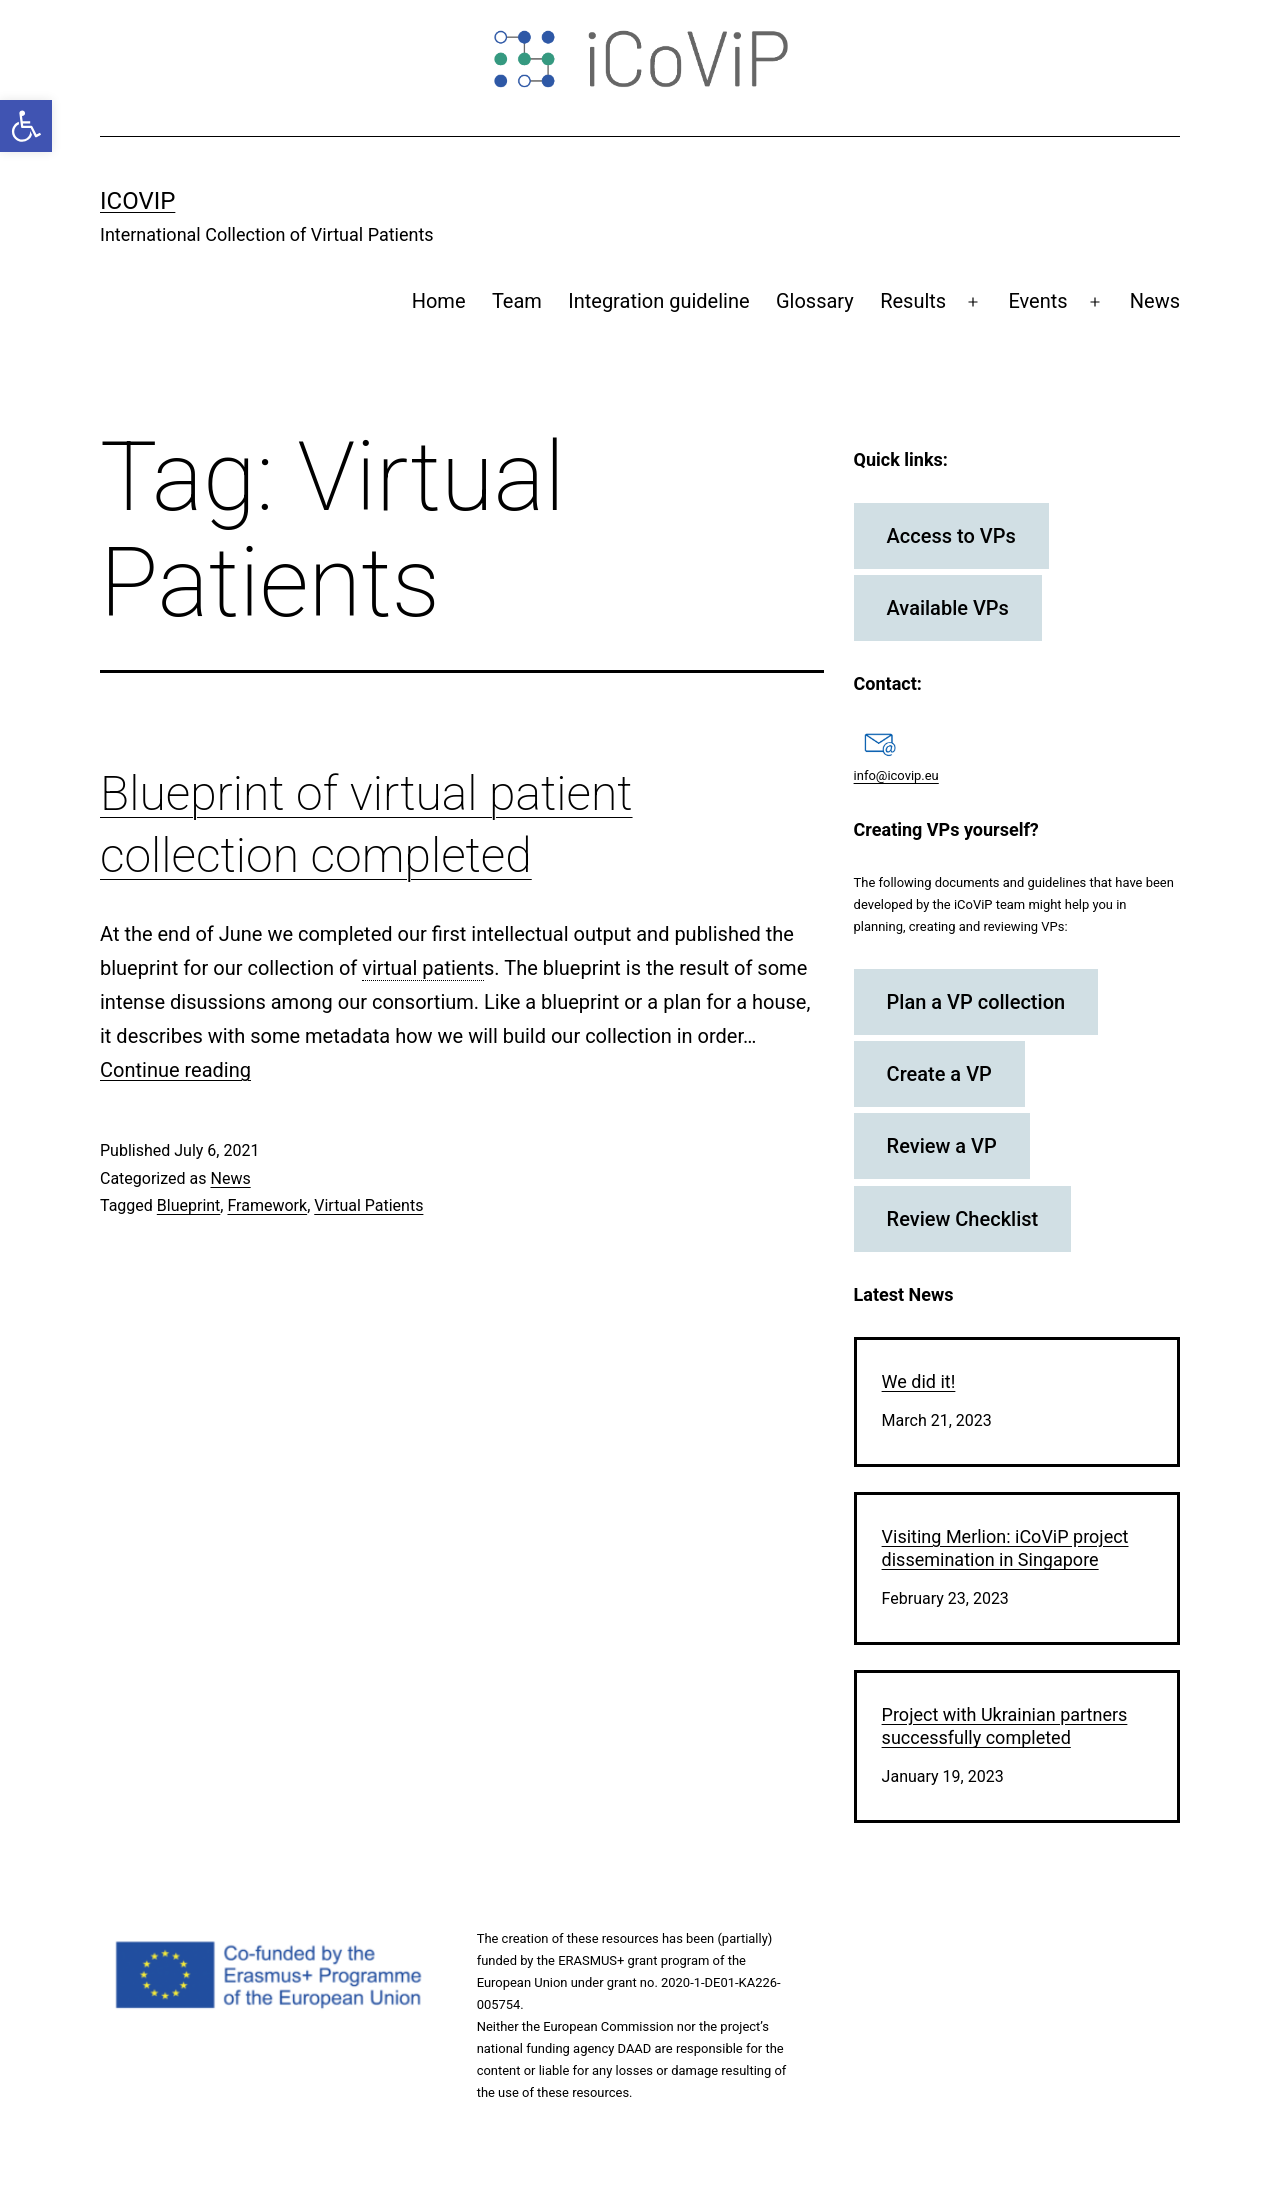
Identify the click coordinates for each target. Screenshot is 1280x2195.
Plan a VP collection (976, 1002)
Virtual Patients (368, 1205)
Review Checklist (963, 1219)
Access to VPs (951, 536)
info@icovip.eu (896, 775)
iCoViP (137, 201)
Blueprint (189, 1205)
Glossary (815, 301)
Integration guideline (658, 301)
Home (439, 301)
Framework (267, 1205)
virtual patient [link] (423, 968)
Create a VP (939, 1074)
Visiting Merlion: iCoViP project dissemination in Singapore (1005, 1548)
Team (517, 301)
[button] (26, 126)
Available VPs (948, 608)
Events (1037, 301)
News (1155, 301)
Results (913, 301)
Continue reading (175, 1070)
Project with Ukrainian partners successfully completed (1005, 1726)
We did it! (919, 1381)
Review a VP (942, 1146)
